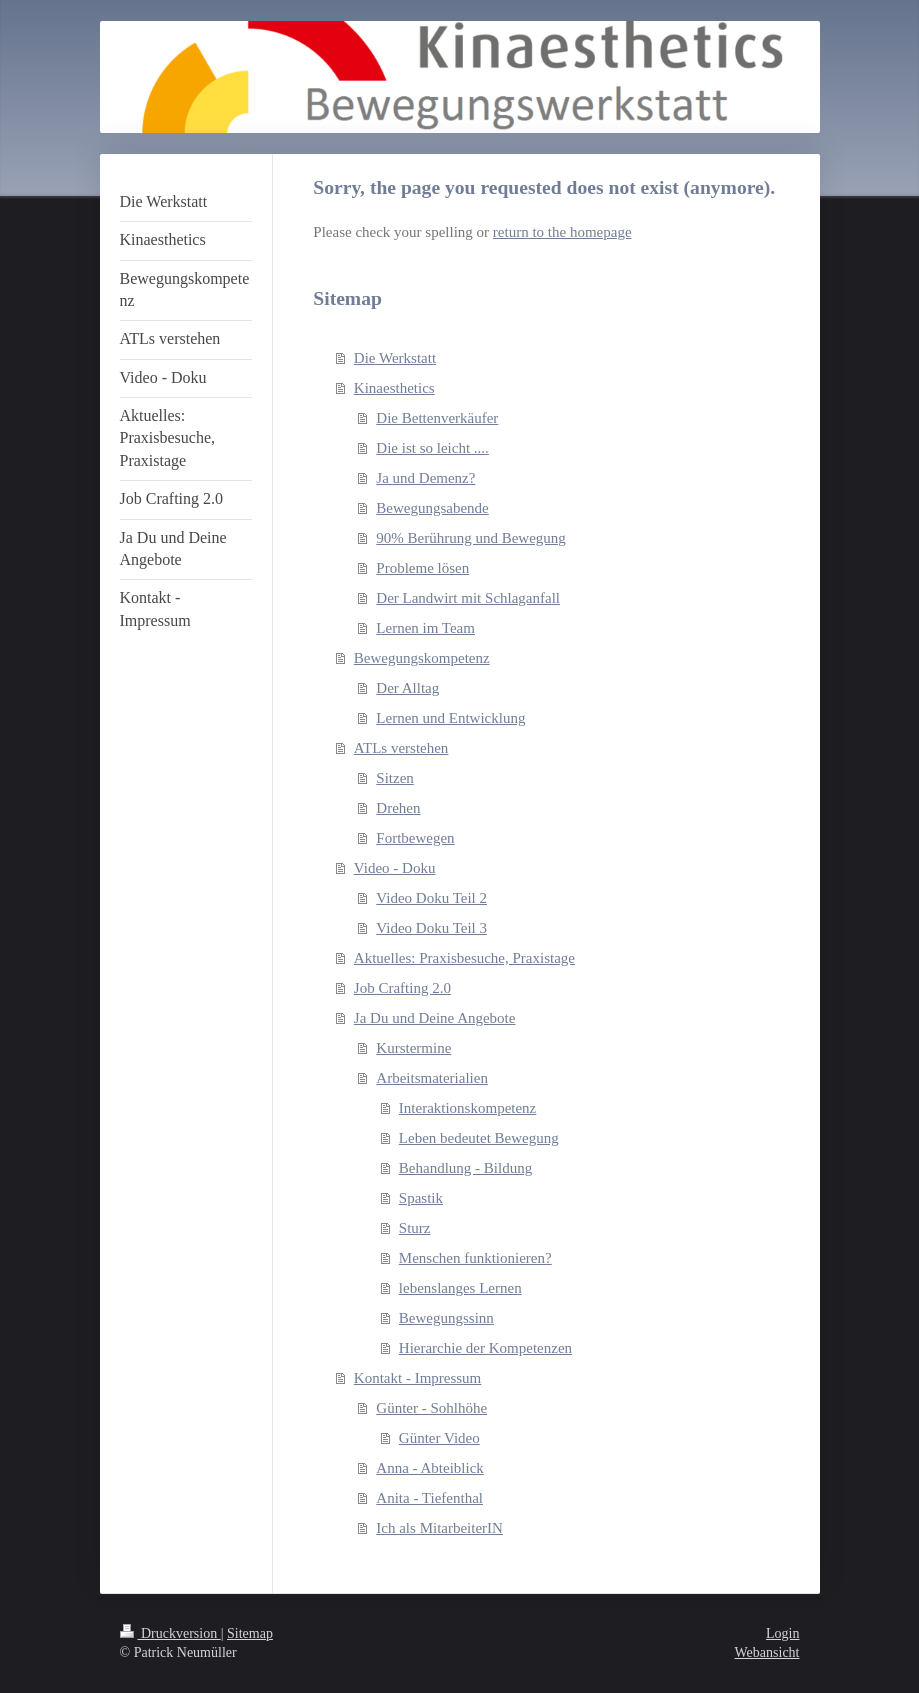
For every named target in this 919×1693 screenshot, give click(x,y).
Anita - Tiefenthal (429, 1498)
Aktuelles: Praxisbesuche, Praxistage (464, 958)
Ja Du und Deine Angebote (435, 1018)
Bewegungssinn (446, 1318)
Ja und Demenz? (425, 478)
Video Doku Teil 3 (431, 928)
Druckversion (170, 1633)
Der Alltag (407, 688)
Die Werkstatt (395, 358)
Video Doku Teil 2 (431, 898)
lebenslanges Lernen (460, 1288)
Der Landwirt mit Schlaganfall (468, 598)
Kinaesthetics (394, 388)
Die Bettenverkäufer (437, 418)
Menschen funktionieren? (475, 1258)
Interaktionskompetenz (467, 1108)
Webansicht (767, 1652)
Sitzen (395, 778)
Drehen (398, 808)
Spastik (421, 1198)
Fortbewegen (415, 838)
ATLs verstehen (401, 748)
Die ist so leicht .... (432, 448)
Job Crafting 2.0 (402, 988)
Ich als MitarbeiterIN (439, 1528)
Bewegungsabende (432, 508)
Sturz (415, 1228)
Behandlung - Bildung (465, 1168)
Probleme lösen (422, 568)
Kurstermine (413, 1048)
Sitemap (250, 1633)
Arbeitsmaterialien (432, 1078)
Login (782, 1633)
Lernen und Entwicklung (450, 718)
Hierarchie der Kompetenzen (485, 1348)
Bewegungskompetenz (422, 658)
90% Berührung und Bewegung (471, 538)
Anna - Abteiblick (429, 1468)
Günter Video (439, 1438)
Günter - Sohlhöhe (431, 1408)
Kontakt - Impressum (417, 1378)
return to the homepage (562, 232)
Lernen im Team (425, 628)
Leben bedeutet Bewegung (479, 1138)
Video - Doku (395, 868)
